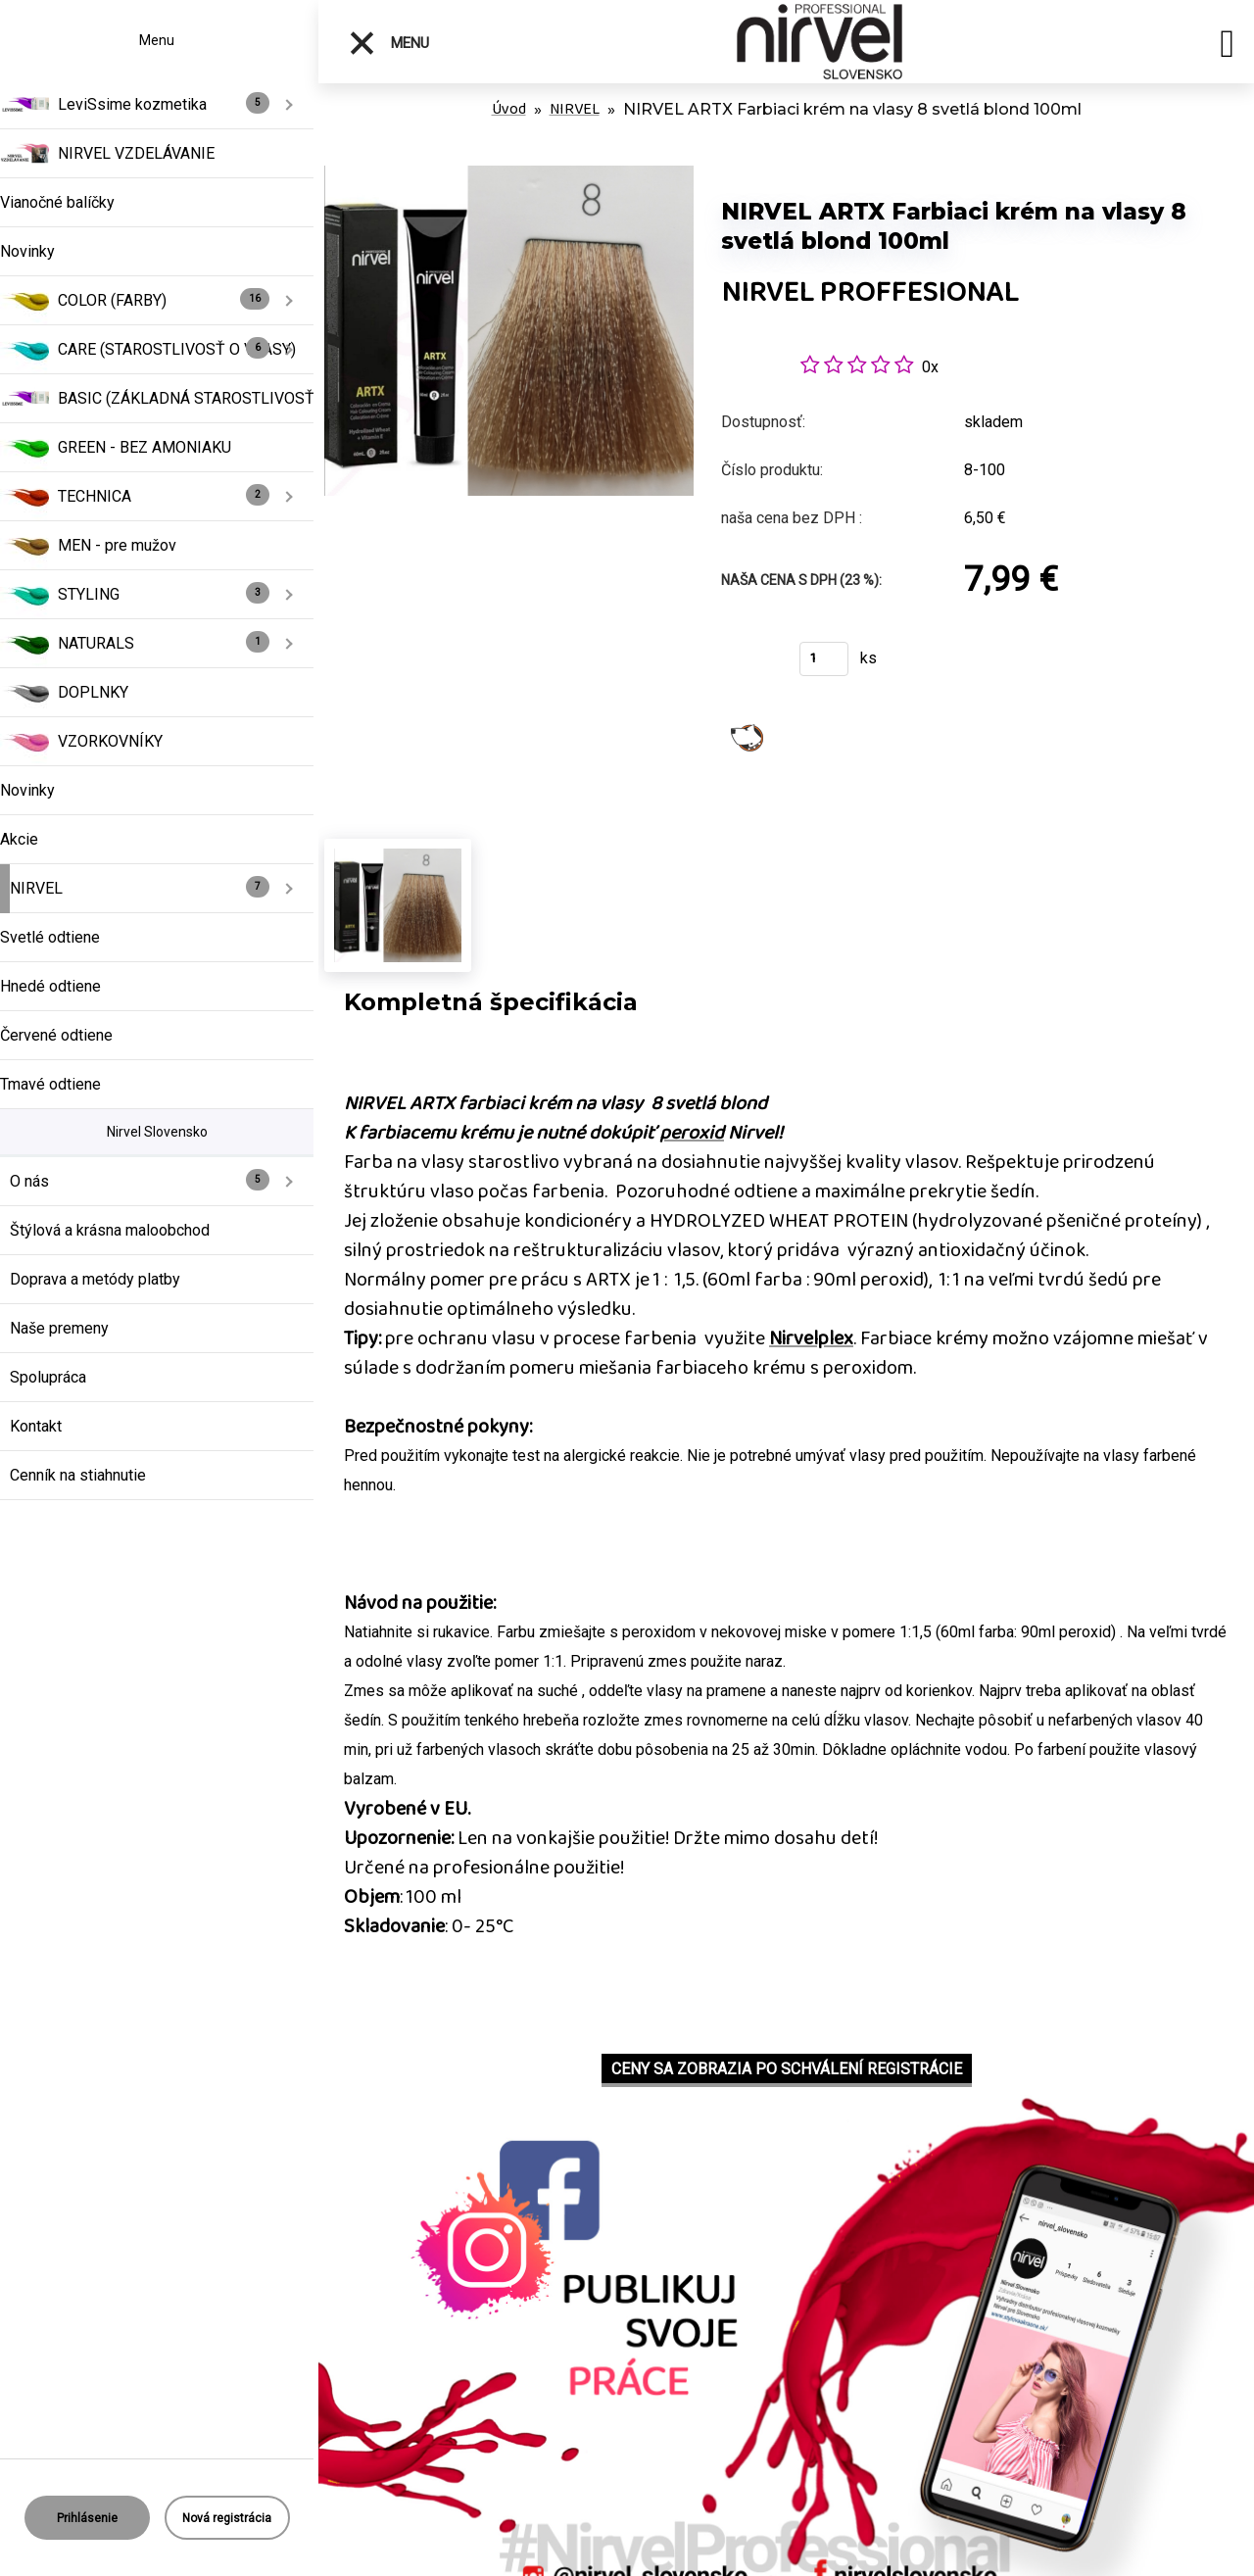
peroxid (691, 1132)
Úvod (509, 109)
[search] (1227, 47)
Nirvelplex (811, 1338)
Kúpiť (748, 665)
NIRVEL (575, 109)
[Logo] (820, 41)
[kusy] (823, 659)
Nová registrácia (226, 2518)
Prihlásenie (87, 2518)
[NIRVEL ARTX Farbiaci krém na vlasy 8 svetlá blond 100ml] (509, 176)
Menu (388, 43)
